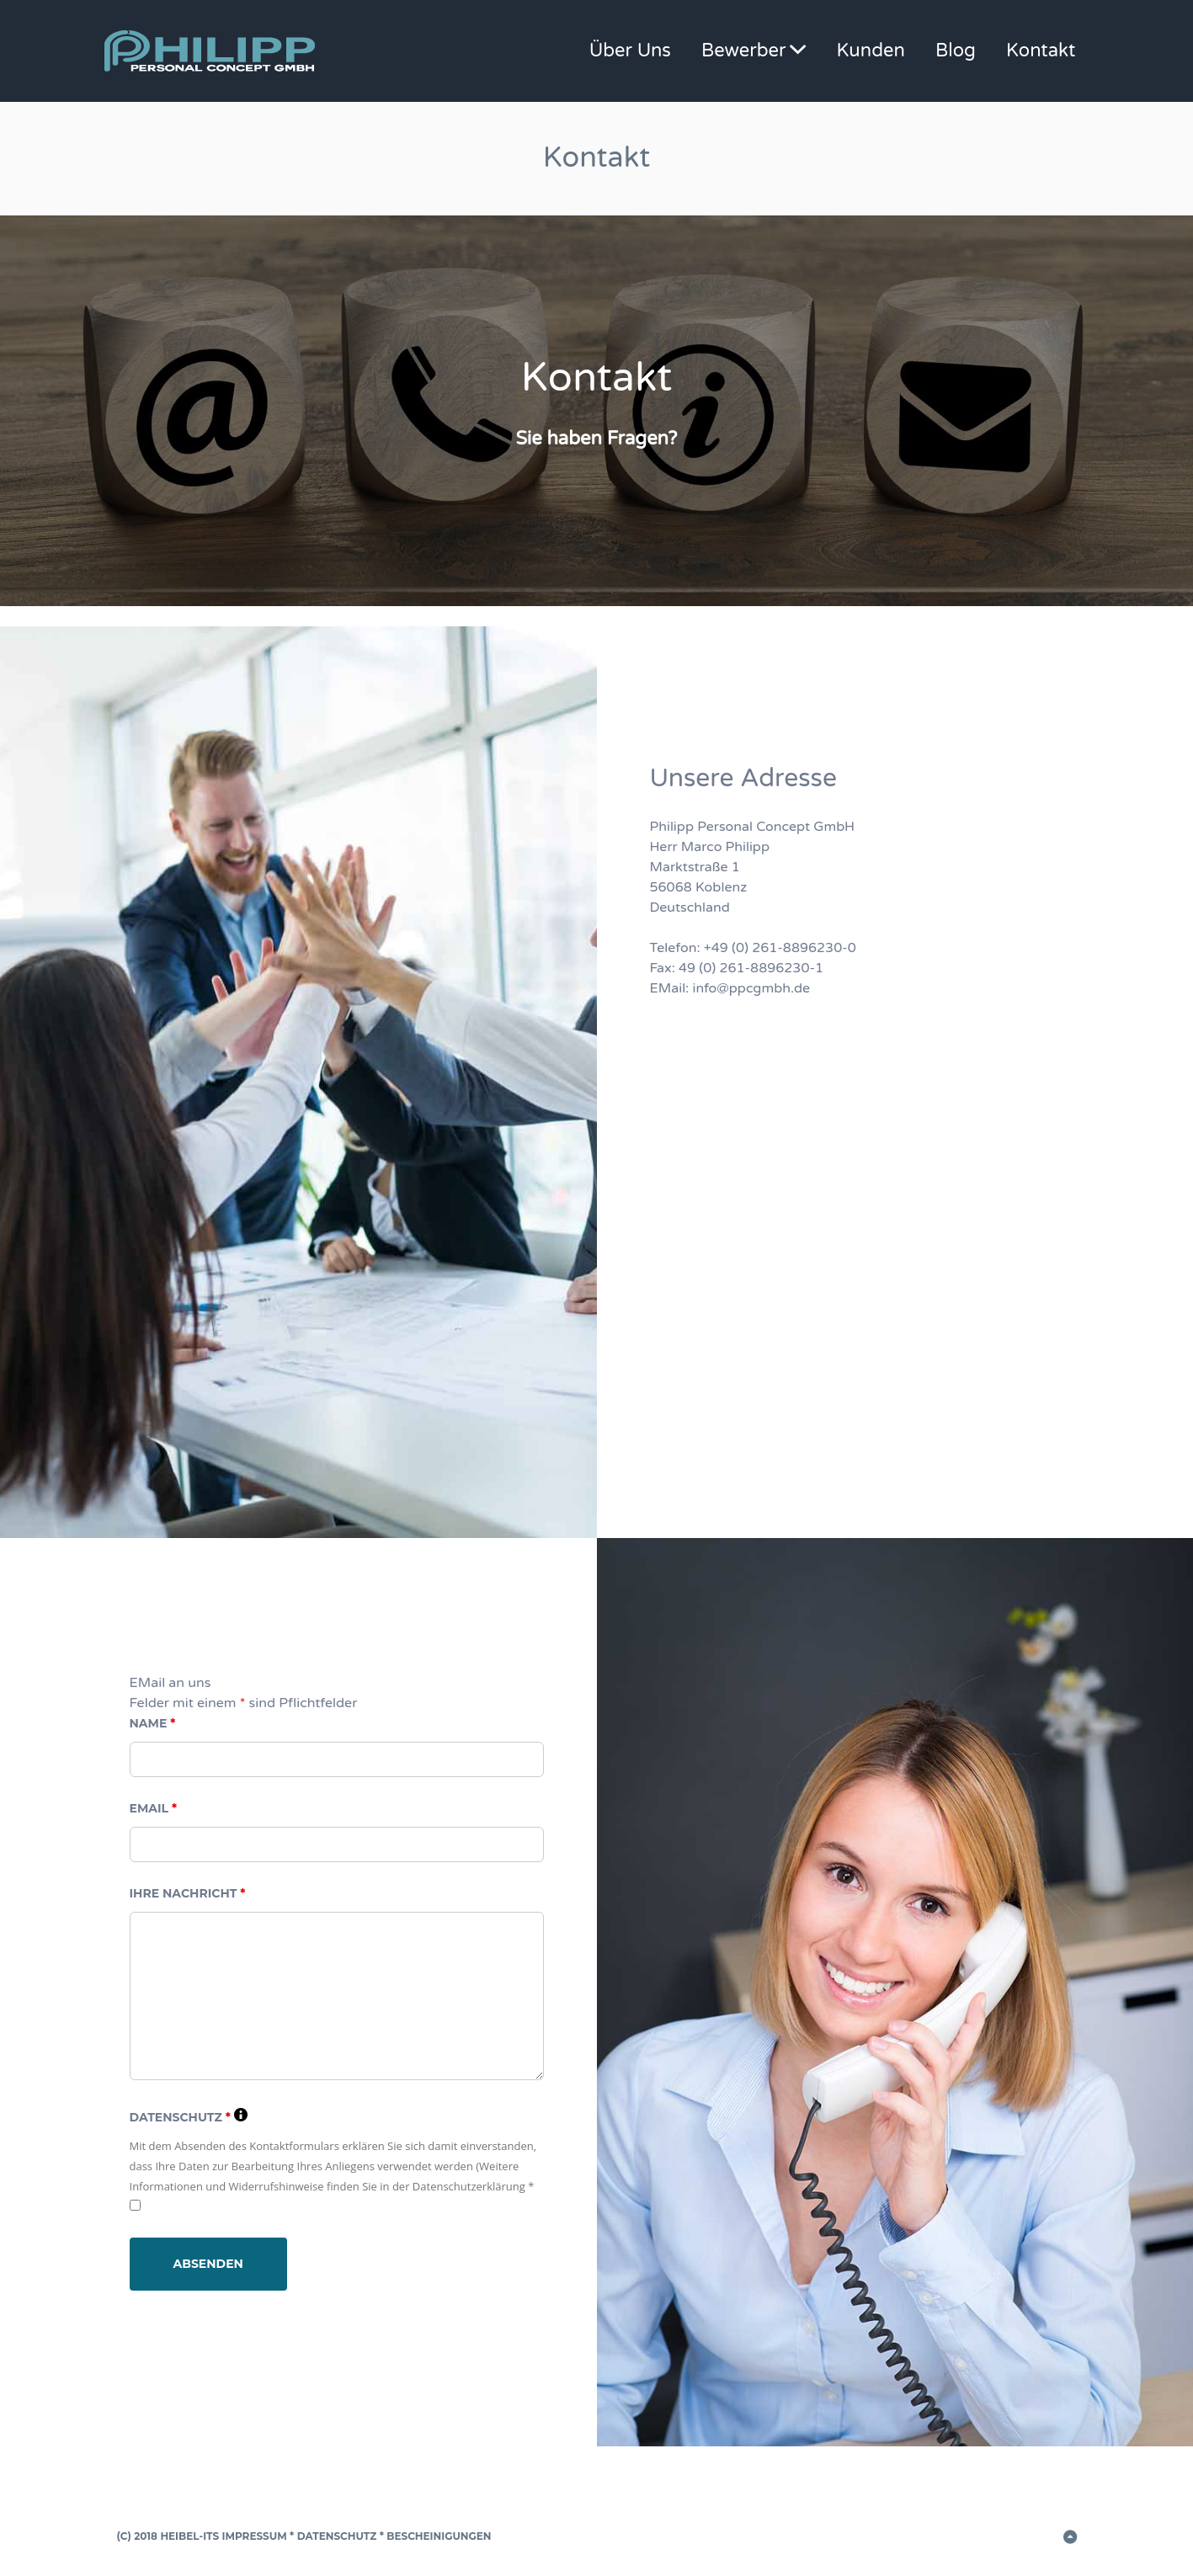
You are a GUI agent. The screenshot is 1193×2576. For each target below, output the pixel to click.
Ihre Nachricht (188, 1893)
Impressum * (258, 2536)
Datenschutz (189, 2117)
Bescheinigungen (438, 2536)
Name (153, 1723)
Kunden (871, 50)
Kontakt (1040, 50)
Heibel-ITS (189, 2536)
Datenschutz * (340, 2536)
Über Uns (630, 50)
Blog (955, 50)
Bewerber (743, 50)
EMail (154, 1808)
